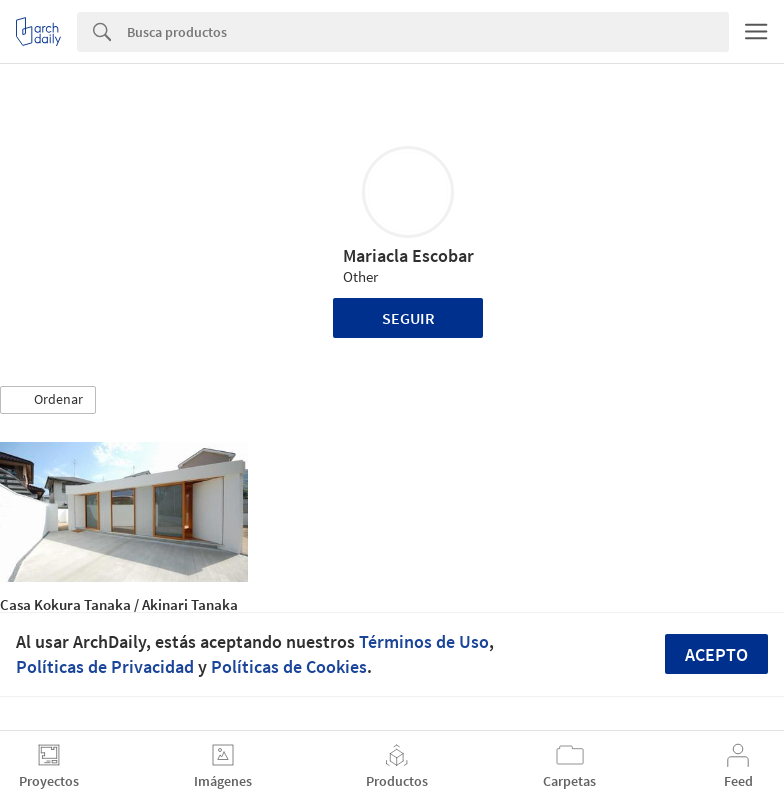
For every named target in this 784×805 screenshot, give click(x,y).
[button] (48, 400)
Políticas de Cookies (289, 666)
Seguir (408, 318)
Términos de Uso (424, 641)
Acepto (716, 654)
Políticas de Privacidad (105, 666)
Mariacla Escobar (408, 255)
